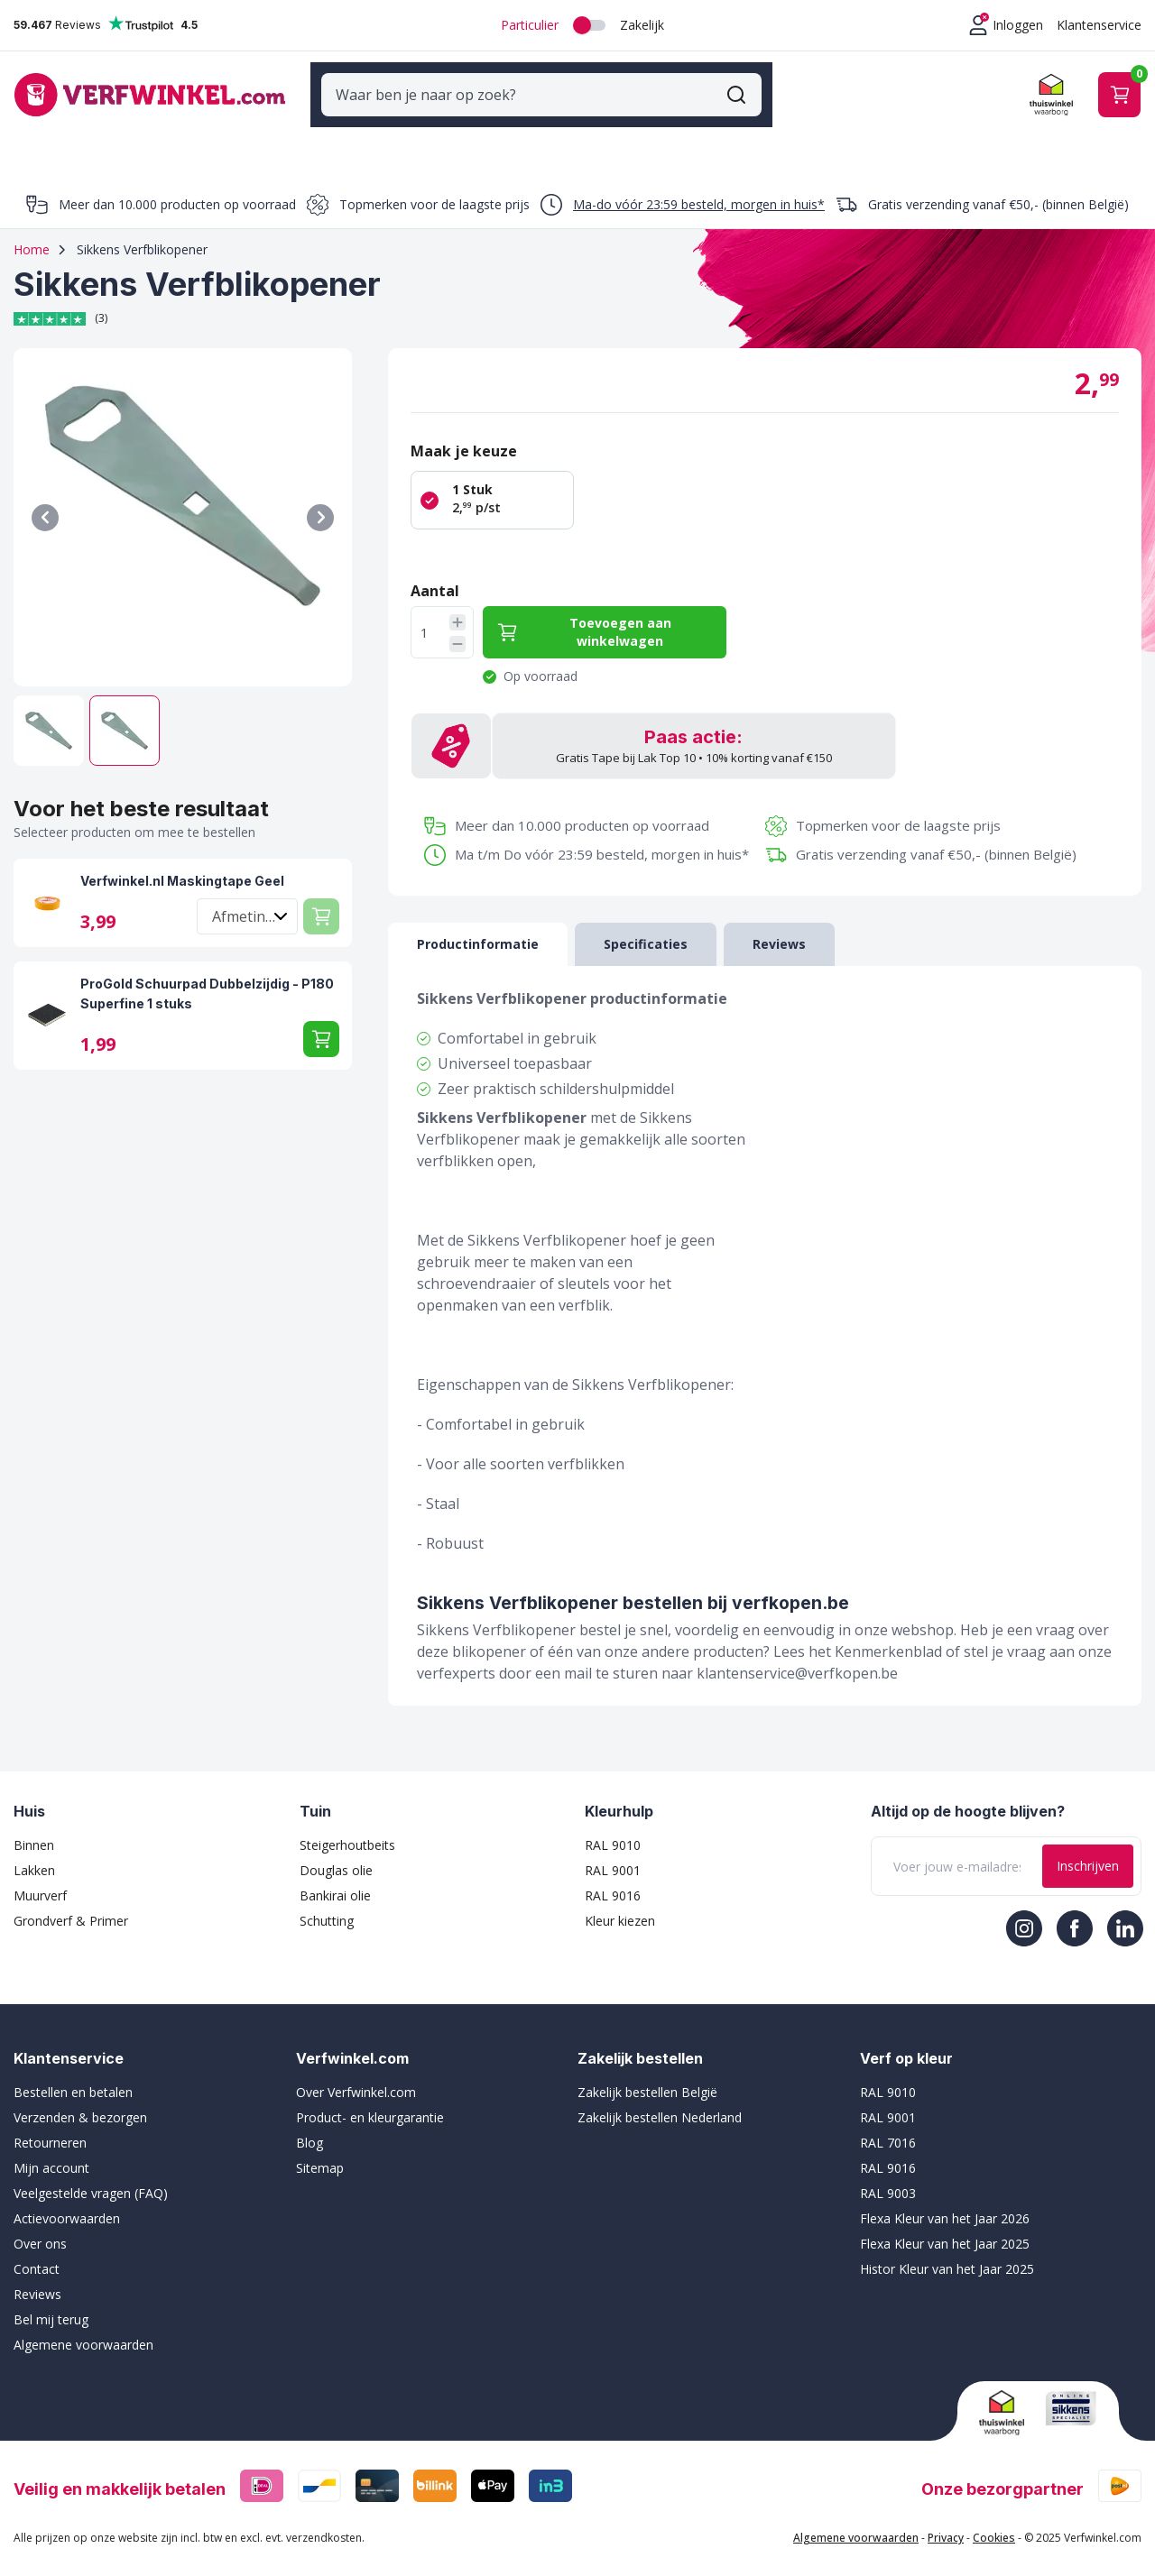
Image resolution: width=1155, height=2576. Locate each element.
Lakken (34, 1850)
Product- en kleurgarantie (370, 2097)
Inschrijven (1088, 1845)
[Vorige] (45, 497)
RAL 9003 (888, 2173)
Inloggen (1018, 24)
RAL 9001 (613, 1850)
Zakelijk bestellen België (647, 2072)
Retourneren (50, 2122)
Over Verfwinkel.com (356, 2072)
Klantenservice (1099, 24)
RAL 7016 (888, 2122)
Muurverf (40, 1875)
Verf (34, 140)
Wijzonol (632, 140)
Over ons (40, 2223)
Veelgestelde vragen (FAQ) (91, 2173)
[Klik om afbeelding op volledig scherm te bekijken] (183, 497)
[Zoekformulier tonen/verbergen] (747, 85)
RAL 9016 (613, 1875)
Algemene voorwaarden (83, 2324)
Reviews (37, 2274)
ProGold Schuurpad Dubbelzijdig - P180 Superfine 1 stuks (207, 973)
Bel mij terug (51, 2299)
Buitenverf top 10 (760, 140)
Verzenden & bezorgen (80, 2097)
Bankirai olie (335, 1875)
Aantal (435, 571)
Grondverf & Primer (71, 1900)
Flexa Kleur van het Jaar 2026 (945, 2198)
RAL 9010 (613, 1825)
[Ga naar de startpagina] (149, 84)
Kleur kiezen (620, 1900)
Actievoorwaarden (67, 2198)
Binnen (34, 1825)
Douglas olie (336, 1850)
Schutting (327, 1900)
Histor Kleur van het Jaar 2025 (947, 2249)
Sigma (449, 140)
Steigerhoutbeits (347, 1825)
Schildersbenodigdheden (191, 140)
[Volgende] (320, 497)
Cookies (994, 2517)
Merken (362, 140)
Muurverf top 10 (1079, 140)
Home (32, 229)
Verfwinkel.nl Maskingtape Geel (182, 861)
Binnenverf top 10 (921, 140)
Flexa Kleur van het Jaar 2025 (945, 2223)
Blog (309, 2122)
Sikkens (536, 140)
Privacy (946, 2517)
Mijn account (51, 2148)
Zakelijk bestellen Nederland (660, 2097)
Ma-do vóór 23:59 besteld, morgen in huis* (699, 184)
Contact (37, 2249)
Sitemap (320, 2148)
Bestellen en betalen (73, 2072)
